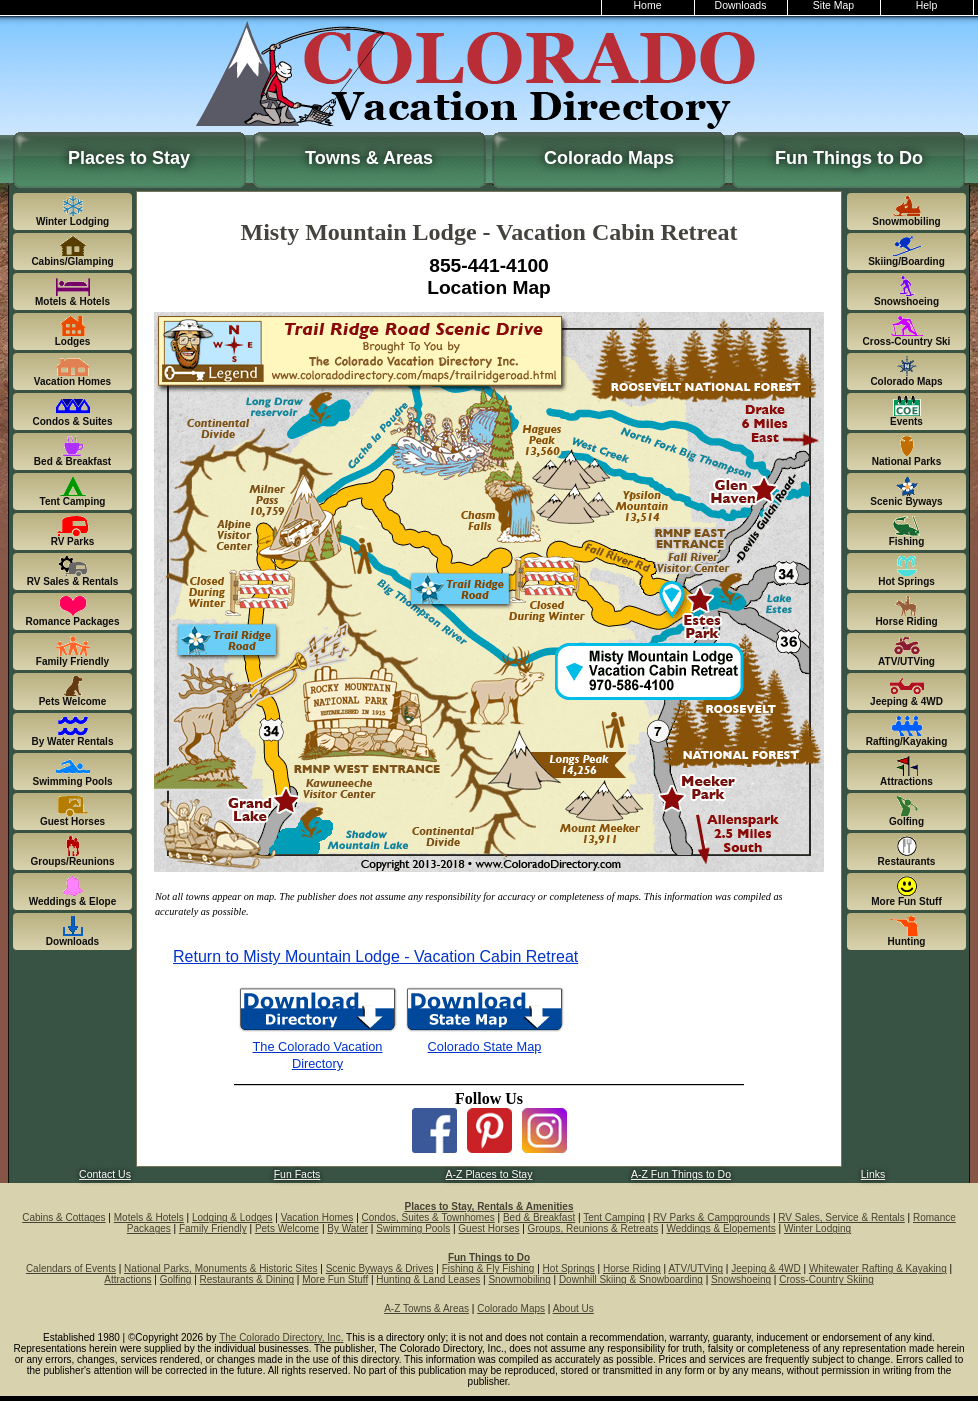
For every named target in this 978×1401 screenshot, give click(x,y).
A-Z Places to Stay (489, 1174)
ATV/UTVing (695, 1268)
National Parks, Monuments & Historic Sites (220, 1268)
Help (927, 5)
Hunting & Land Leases (428, 1279)
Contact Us (105, 1174)
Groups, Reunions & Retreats (593, 1228)
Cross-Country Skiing (826, 1279)
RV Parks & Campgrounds (711, 1217)
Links (873, 1174)
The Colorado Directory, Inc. (281, 1337)
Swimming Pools (413, 1228)
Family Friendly (213, 1228)
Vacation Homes (317, 1217)
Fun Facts (297, 1174)
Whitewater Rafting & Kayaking (878, 1268)
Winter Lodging (817, 1228)
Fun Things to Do (849, 158)
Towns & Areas (369, 158)
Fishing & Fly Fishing (488, 1268)
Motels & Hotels (149, 1217)
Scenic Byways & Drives (380, 1268)
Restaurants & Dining (247, 1279)
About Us (573, 1308)
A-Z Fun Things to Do (681, 1174)
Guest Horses (488, 1228)
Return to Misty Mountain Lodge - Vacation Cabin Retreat (375, 956)
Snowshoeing (741, 1279)
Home (648, 5)
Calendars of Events (71, 1268)
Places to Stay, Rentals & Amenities (489, 1206)
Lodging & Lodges (232, 1217)
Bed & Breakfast (539, 1217)
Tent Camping (614, 1217)
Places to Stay (129, 158)
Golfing (176, 1279)
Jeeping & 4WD (765, 1268)
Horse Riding (632, 1268)
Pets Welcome (287, 1228)
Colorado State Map (485, 1046)
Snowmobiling (519, 1279)
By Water (347, 1228)
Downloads (741, 5)
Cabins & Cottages (63, 1217)
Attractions (127, 1279)
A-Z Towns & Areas (426, 1308)
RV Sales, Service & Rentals (841, 1217)
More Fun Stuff (335, 1279)
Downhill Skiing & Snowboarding (631, 1279)
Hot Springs (569, 1268)
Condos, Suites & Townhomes (428, 1217)
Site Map (833, 5)
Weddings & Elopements (720, 1228)
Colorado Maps (609, 158)
